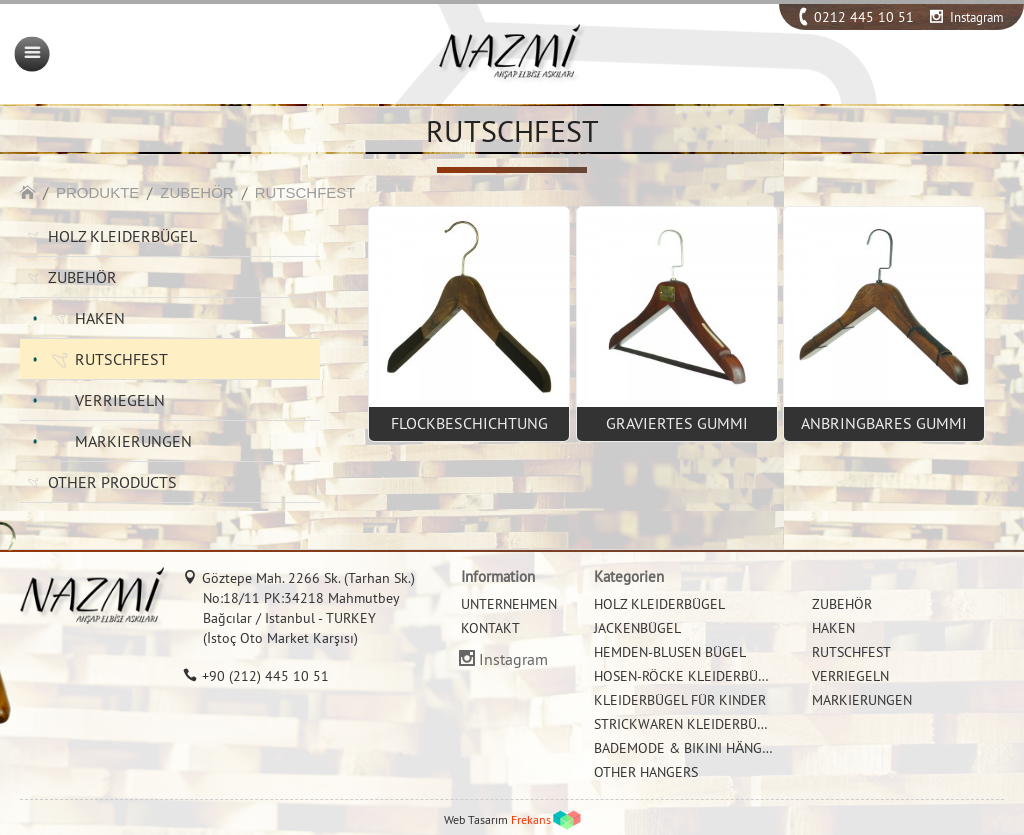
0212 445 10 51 (864, 17)
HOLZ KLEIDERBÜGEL (122, 236)
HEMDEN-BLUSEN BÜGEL (670, 652)
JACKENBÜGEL (637, 628)
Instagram (977, 17)
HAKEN (100, 318)
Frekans (531, 819)
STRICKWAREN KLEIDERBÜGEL (687, 724)
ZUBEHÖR (196, 192)
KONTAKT (490, 628)
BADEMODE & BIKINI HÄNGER (686, 748)
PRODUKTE (97, 192)
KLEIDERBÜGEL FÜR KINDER (680, 700)
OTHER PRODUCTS (112, 482)
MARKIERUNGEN (133, 441)
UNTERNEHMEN (509, 604)
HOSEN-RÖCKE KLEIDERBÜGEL (688, 676)
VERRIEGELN (120, 400)
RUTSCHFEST (305, 192)
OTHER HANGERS (646, 772)
